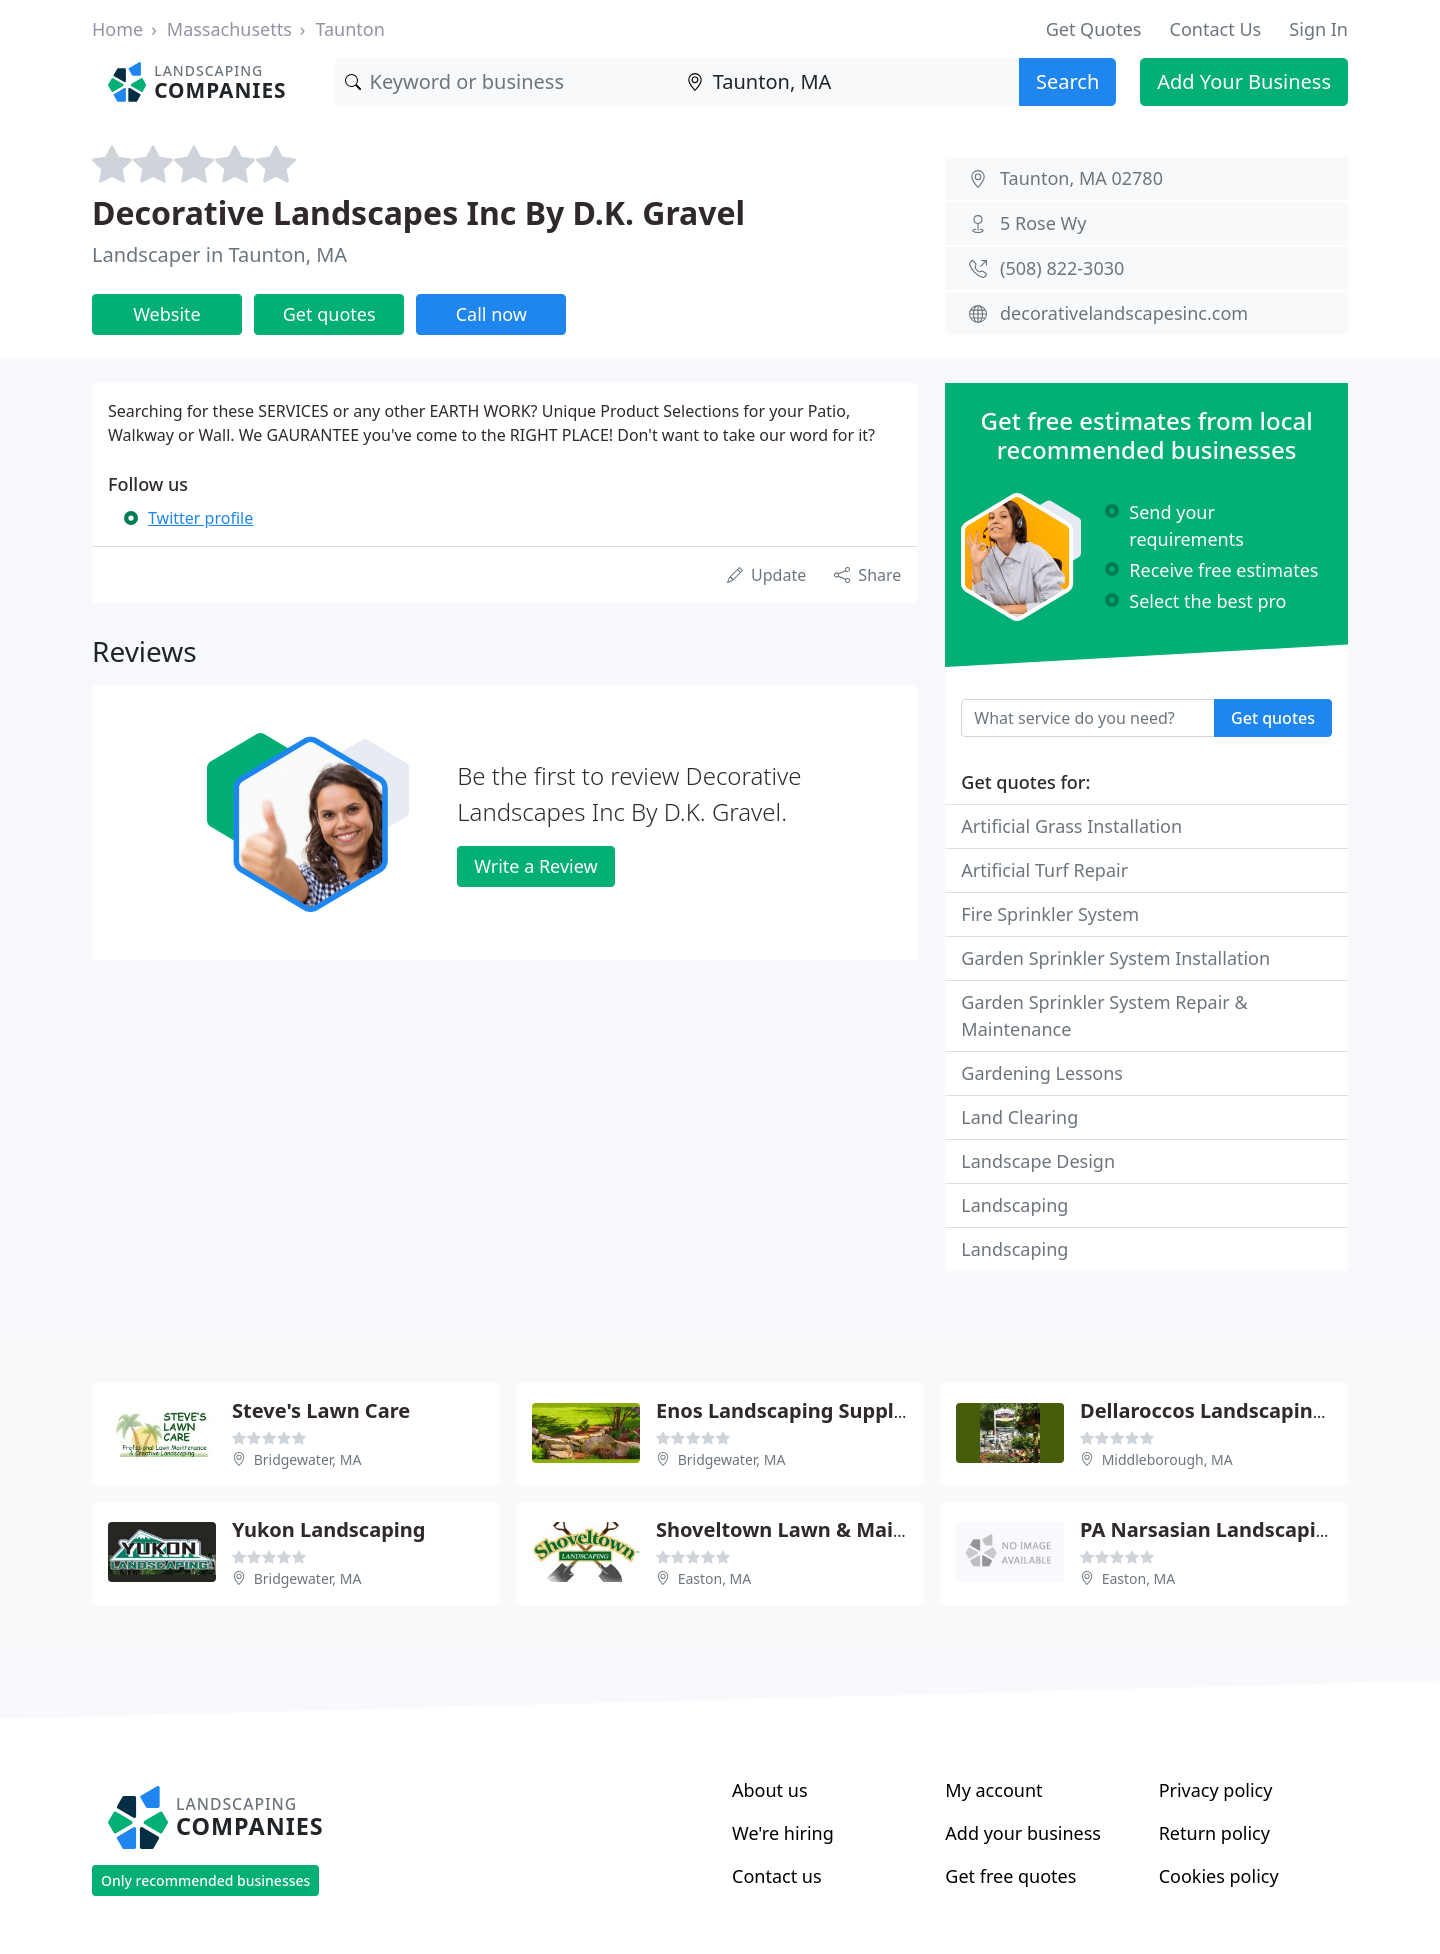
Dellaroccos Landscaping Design (1239, 1410)
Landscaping (1014, 1205)
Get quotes (329, 314)
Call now (491, 314)
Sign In (1318, 29)
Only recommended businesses (205, 1880)
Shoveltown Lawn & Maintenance (821, 1529)
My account (993, 1790)
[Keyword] (506, 82)
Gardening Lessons (1042, 1073)
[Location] (848, 82)
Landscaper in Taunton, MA (219, 254)
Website (167, 314)
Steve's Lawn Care (321, 1410)
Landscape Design (1038, 1161)
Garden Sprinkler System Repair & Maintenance (1104, 1015)
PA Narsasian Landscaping (1210, 1529)
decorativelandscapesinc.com (1124, 313)
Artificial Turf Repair (1044, 870)
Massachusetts (229, 29)
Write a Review (535, 866)
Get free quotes (1010, 1876)
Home (117, 29)
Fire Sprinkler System (1050, 914)
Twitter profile (200, 518)
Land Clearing (1019, 1117)
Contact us (777, 1876)
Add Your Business (1244, 81)
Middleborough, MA (1167, 1459)
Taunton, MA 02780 (1081, 178)
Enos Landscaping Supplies (789, 1410)
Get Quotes (1094, 29)
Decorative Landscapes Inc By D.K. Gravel (418, 212)
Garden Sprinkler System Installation (1115, 958)
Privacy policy (1216, 1790)
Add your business (1023, 1833)
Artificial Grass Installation (1071, 826)
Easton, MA (715, 1578)
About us (770, 1790)
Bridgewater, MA (308, 1459)
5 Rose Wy (1043, 223)
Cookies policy (1219, 1876)
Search (1067, 81)
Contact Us (1216, 29)
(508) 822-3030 (1062, 268)
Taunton (349, 29)
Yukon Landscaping (328, 1529)
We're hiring (783, 1833)
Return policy (1214, 1833)
